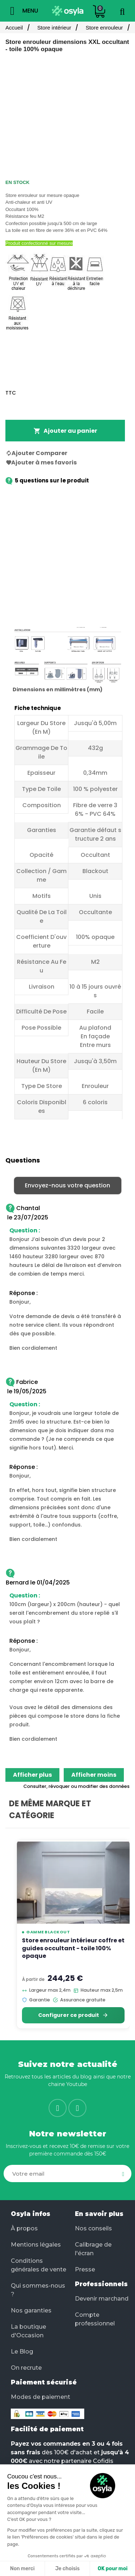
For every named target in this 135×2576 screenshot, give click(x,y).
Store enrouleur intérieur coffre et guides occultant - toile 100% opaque (73, 1948)
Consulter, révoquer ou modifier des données (76, 1786)
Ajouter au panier (65, 431)
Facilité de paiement (47, 2429)
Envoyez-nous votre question (67, 1185)
